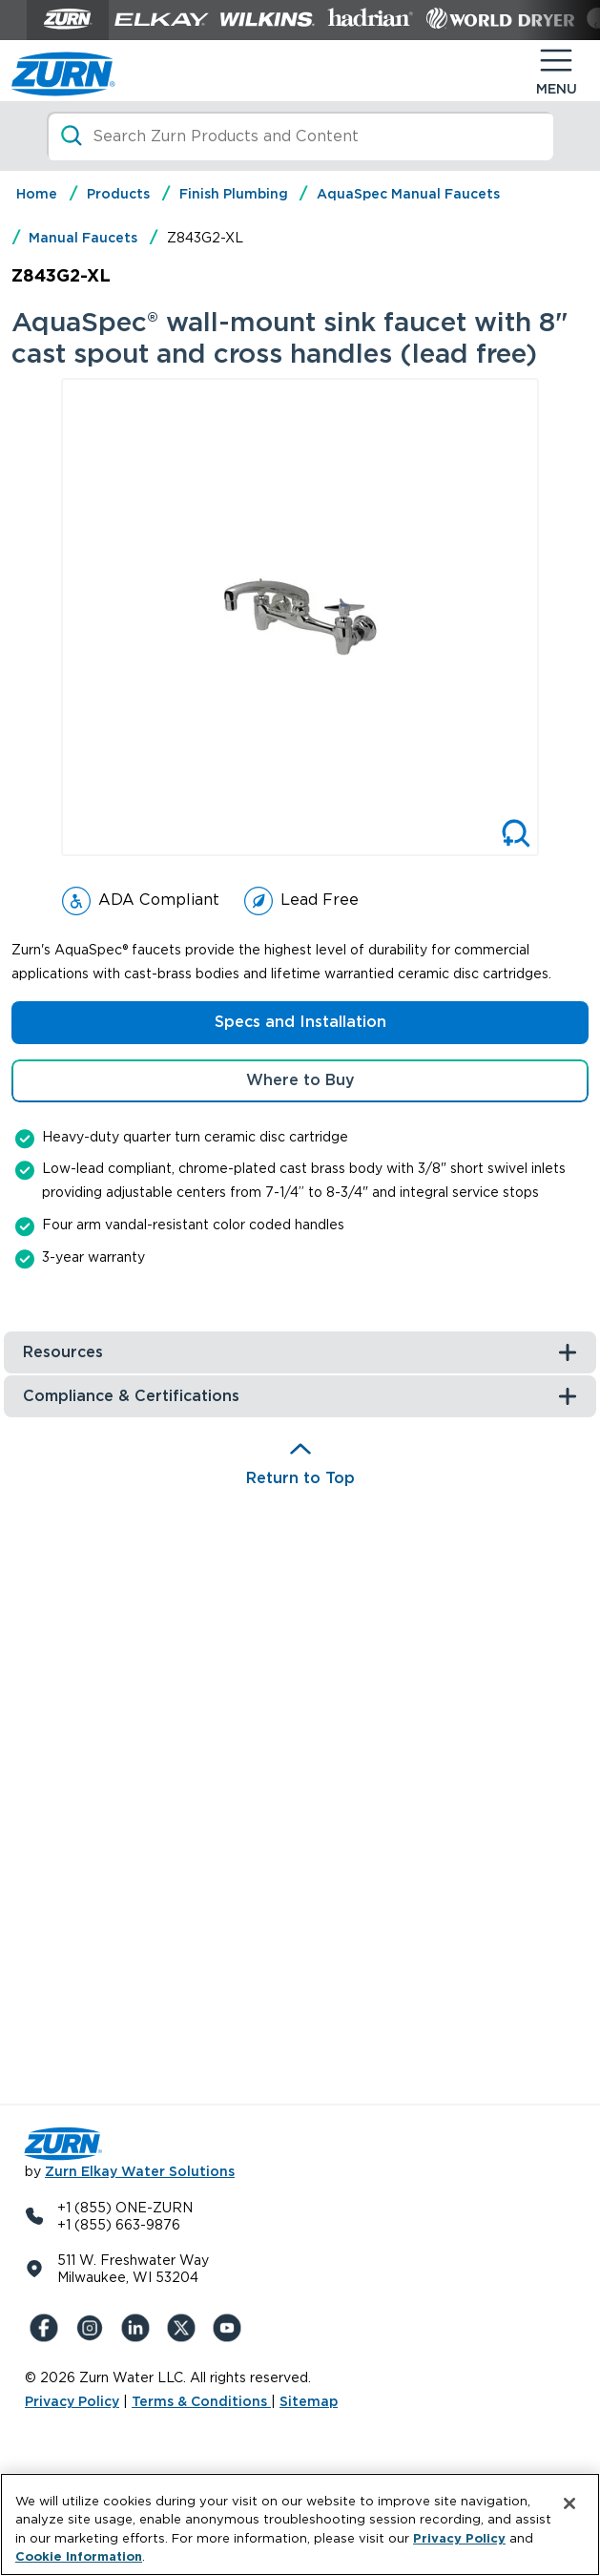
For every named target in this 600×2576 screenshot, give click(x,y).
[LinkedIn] (139, 2328)
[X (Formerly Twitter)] (185, 2328)
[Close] (569, 2503)
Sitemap (308, 2401)
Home (36, 193)
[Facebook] (48, 2328)
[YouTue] (231, 2328)
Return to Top (300, 1478)
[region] (300, 2524)
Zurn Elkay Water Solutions (140, 2171)
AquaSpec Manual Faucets (408, 193)
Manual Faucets (83, 237)
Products (118, 193)
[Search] (299, 136)
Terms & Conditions (201, 2401)
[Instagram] (93, 2328)
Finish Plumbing (233, 193)
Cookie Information (78, 2556)
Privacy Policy (72, 2401)
